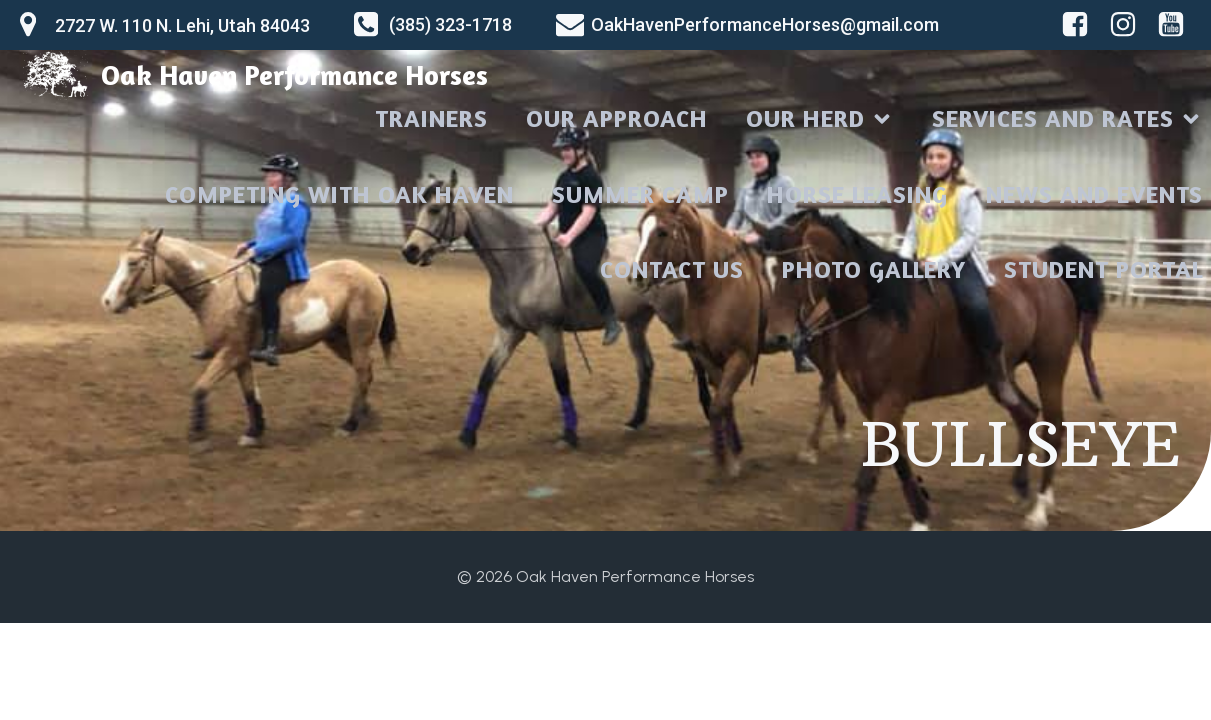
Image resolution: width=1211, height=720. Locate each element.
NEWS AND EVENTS (1094, 194)
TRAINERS (431, 118)
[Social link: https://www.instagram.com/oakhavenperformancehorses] (1127, 25)
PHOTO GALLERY (874, 269)
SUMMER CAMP (640, 194)
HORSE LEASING (857, 194)
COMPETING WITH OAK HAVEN (339, 194)
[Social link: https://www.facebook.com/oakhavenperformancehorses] (1079, 25)
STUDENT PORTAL (1103, 269)
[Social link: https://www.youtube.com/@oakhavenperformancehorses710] (1175, 25)
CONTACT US (672, 269)
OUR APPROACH (617, 118)
